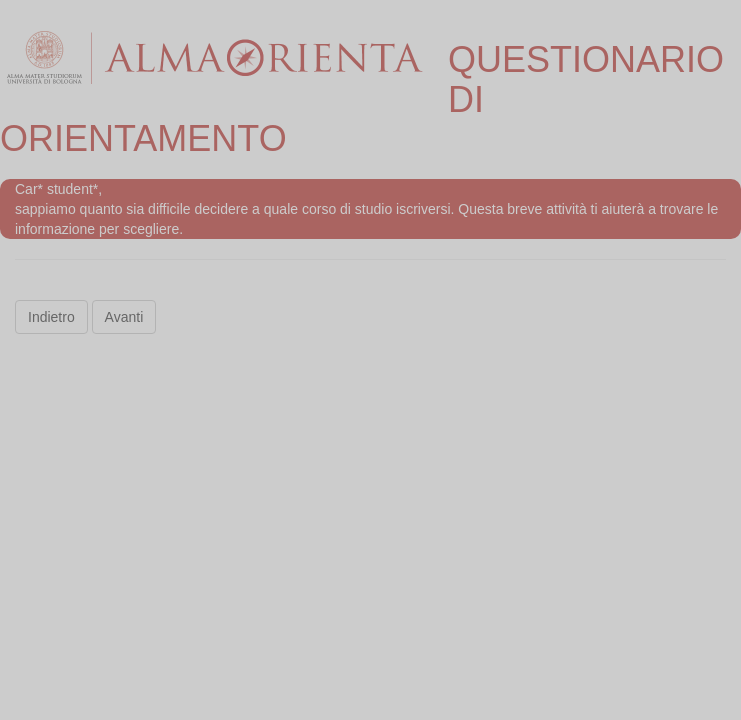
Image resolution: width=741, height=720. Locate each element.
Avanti (124, 317)
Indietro (51, 317)
